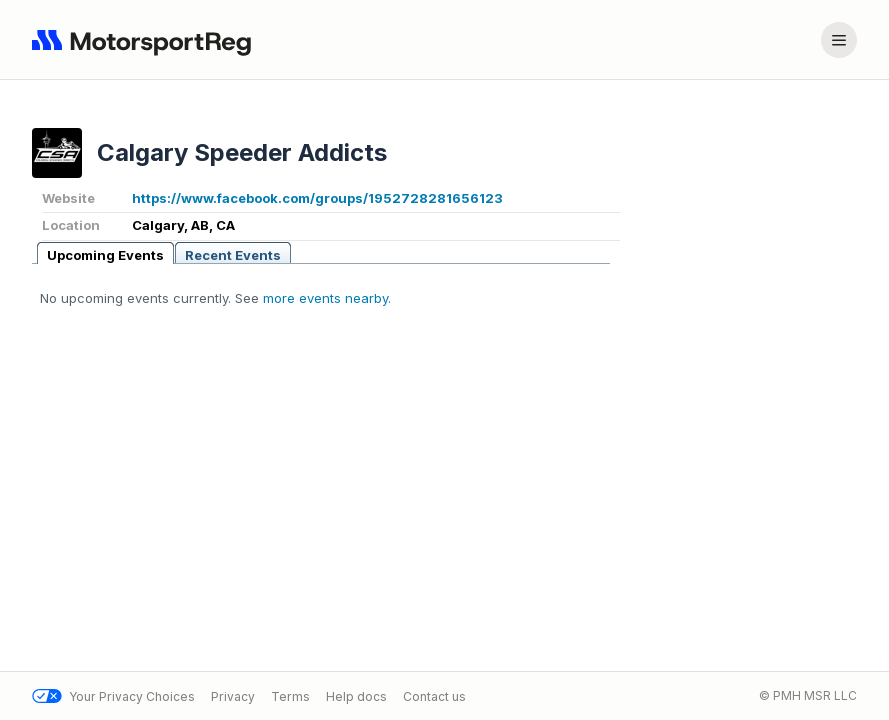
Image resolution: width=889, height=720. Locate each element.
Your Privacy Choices (113, 696)
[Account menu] (839, 40)
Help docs (356, 696)
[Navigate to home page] (146, 40)
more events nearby (325, 298)
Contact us (434, 696)
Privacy (233, 696)
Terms (290, 696)
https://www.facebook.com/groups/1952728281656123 (317, 198)
